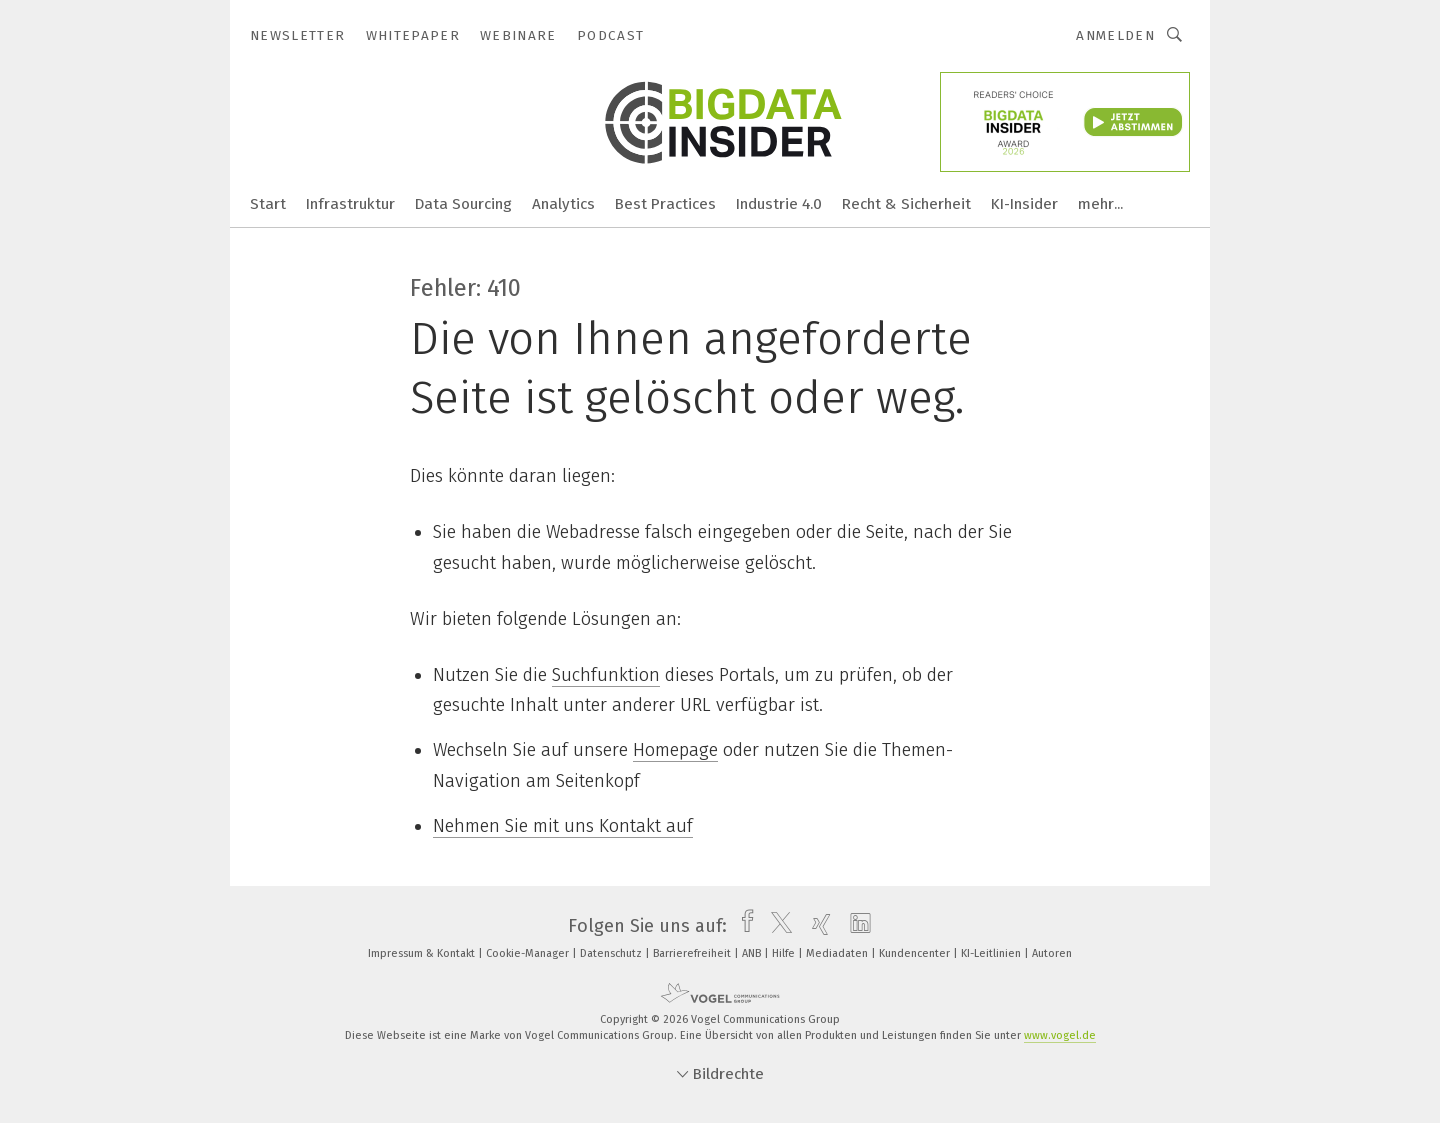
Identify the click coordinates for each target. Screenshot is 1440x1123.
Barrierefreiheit (693, 953)
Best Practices (665, 204)
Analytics (563, 204)
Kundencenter (916, 953)
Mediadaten (838, 953)
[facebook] (742, 926)
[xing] (816, 926)
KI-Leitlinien (992, 953)
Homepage (675, 750)
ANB (753, 953)
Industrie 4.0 (779, 204)
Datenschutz (612, 953)
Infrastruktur (350, 204)
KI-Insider (1024, 204)
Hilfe (785, 953)
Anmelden (1115, 35)
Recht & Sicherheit (906, 204)
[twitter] (776, 926)
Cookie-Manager (529, 953)
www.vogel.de (1060, 1035)
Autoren (1052, 953)
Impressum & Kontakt (423, 953)
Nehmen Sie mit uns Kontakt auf (563, 826)
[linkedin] (855, 926)
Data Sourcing (463, 204)
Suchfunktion (606, 675)
